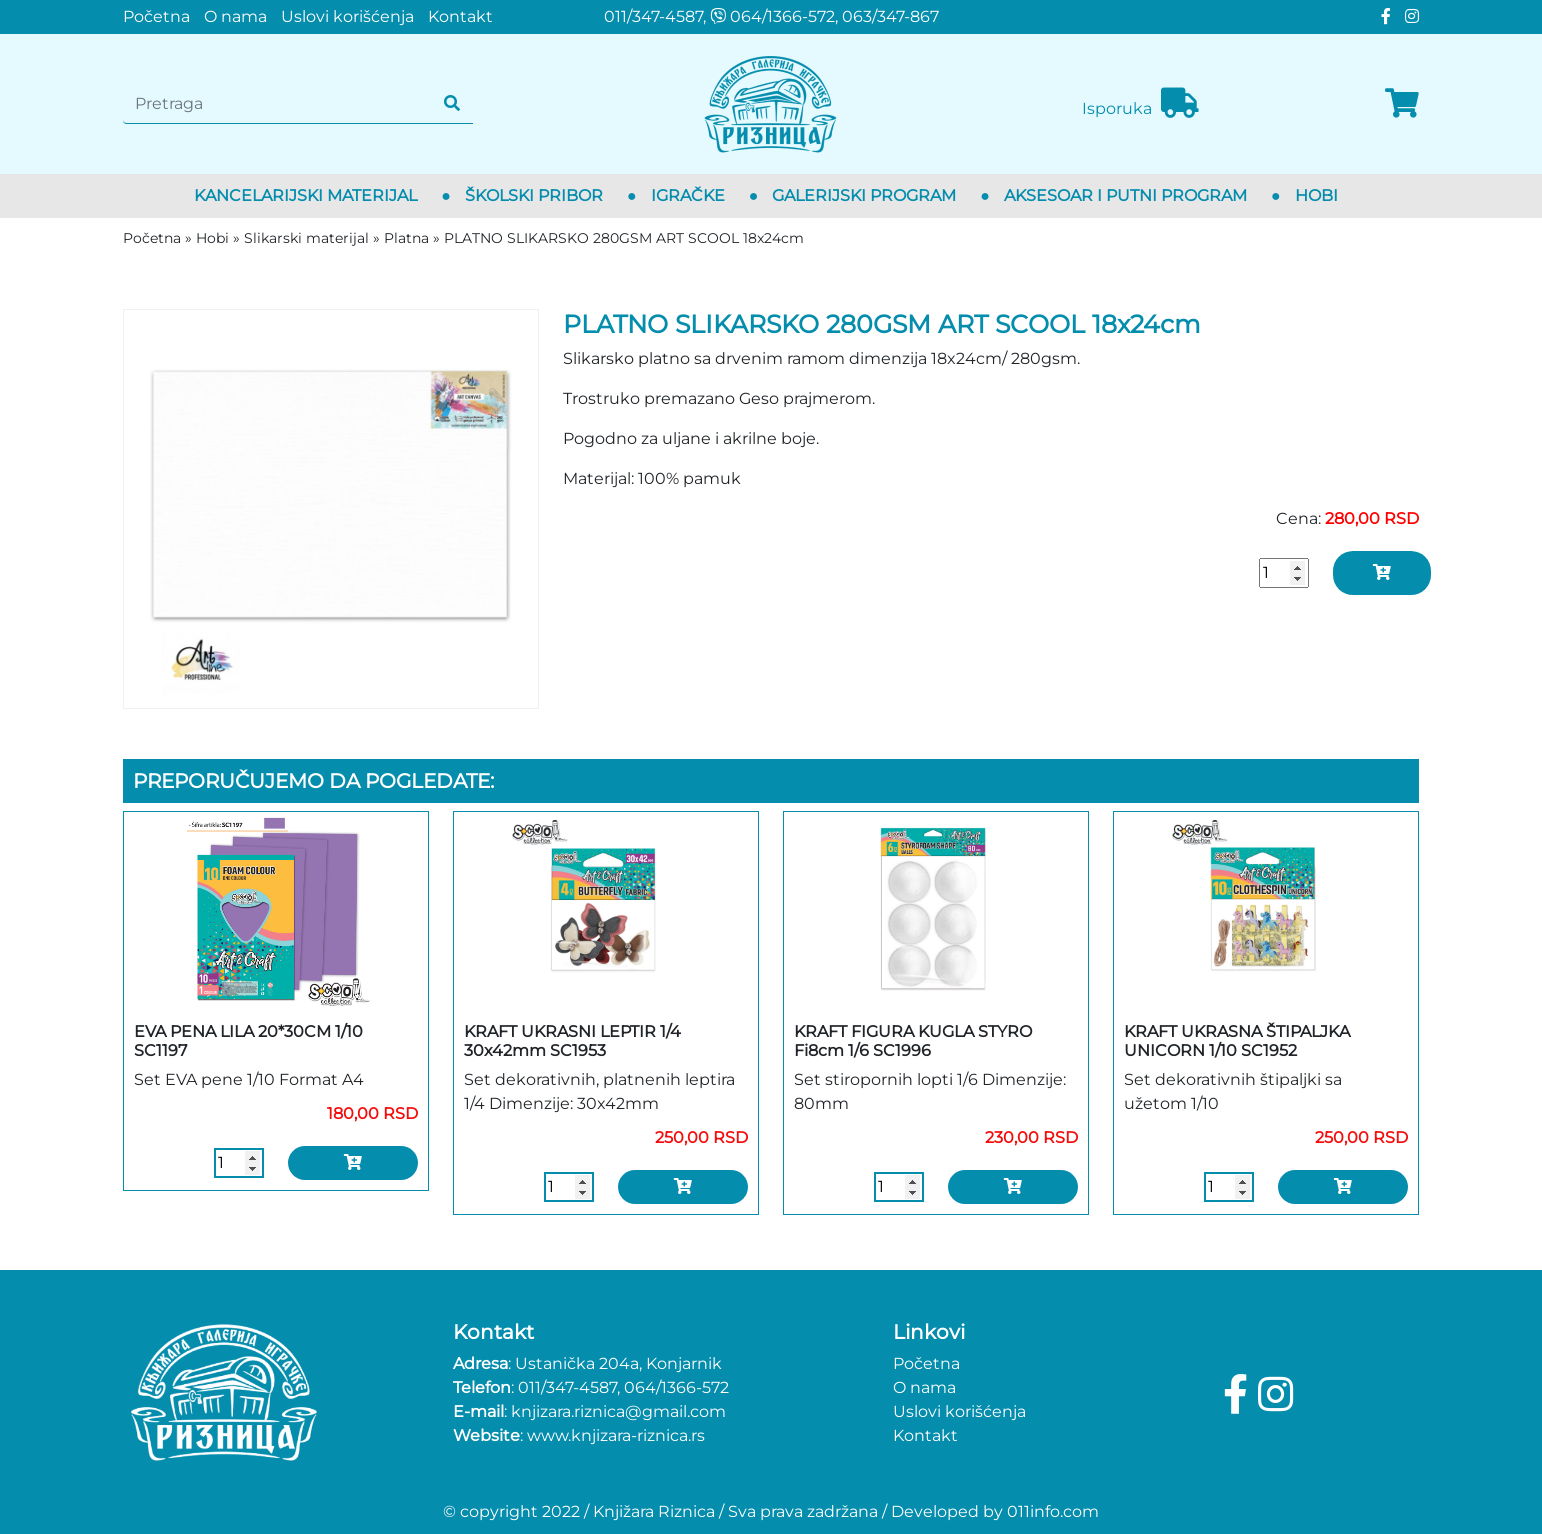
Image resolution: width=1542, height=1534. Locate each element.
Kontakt (460, 16)
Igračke (688, 195)
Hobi (1316, 195)
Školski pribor (534, 195)
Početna (156, 16)
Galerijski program (864, 195)
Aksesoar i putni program (1125, 195)
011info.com (1053, 1511)
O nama (235, 16)
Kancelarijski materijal (305, 195)
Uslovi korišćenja (347, 16)
